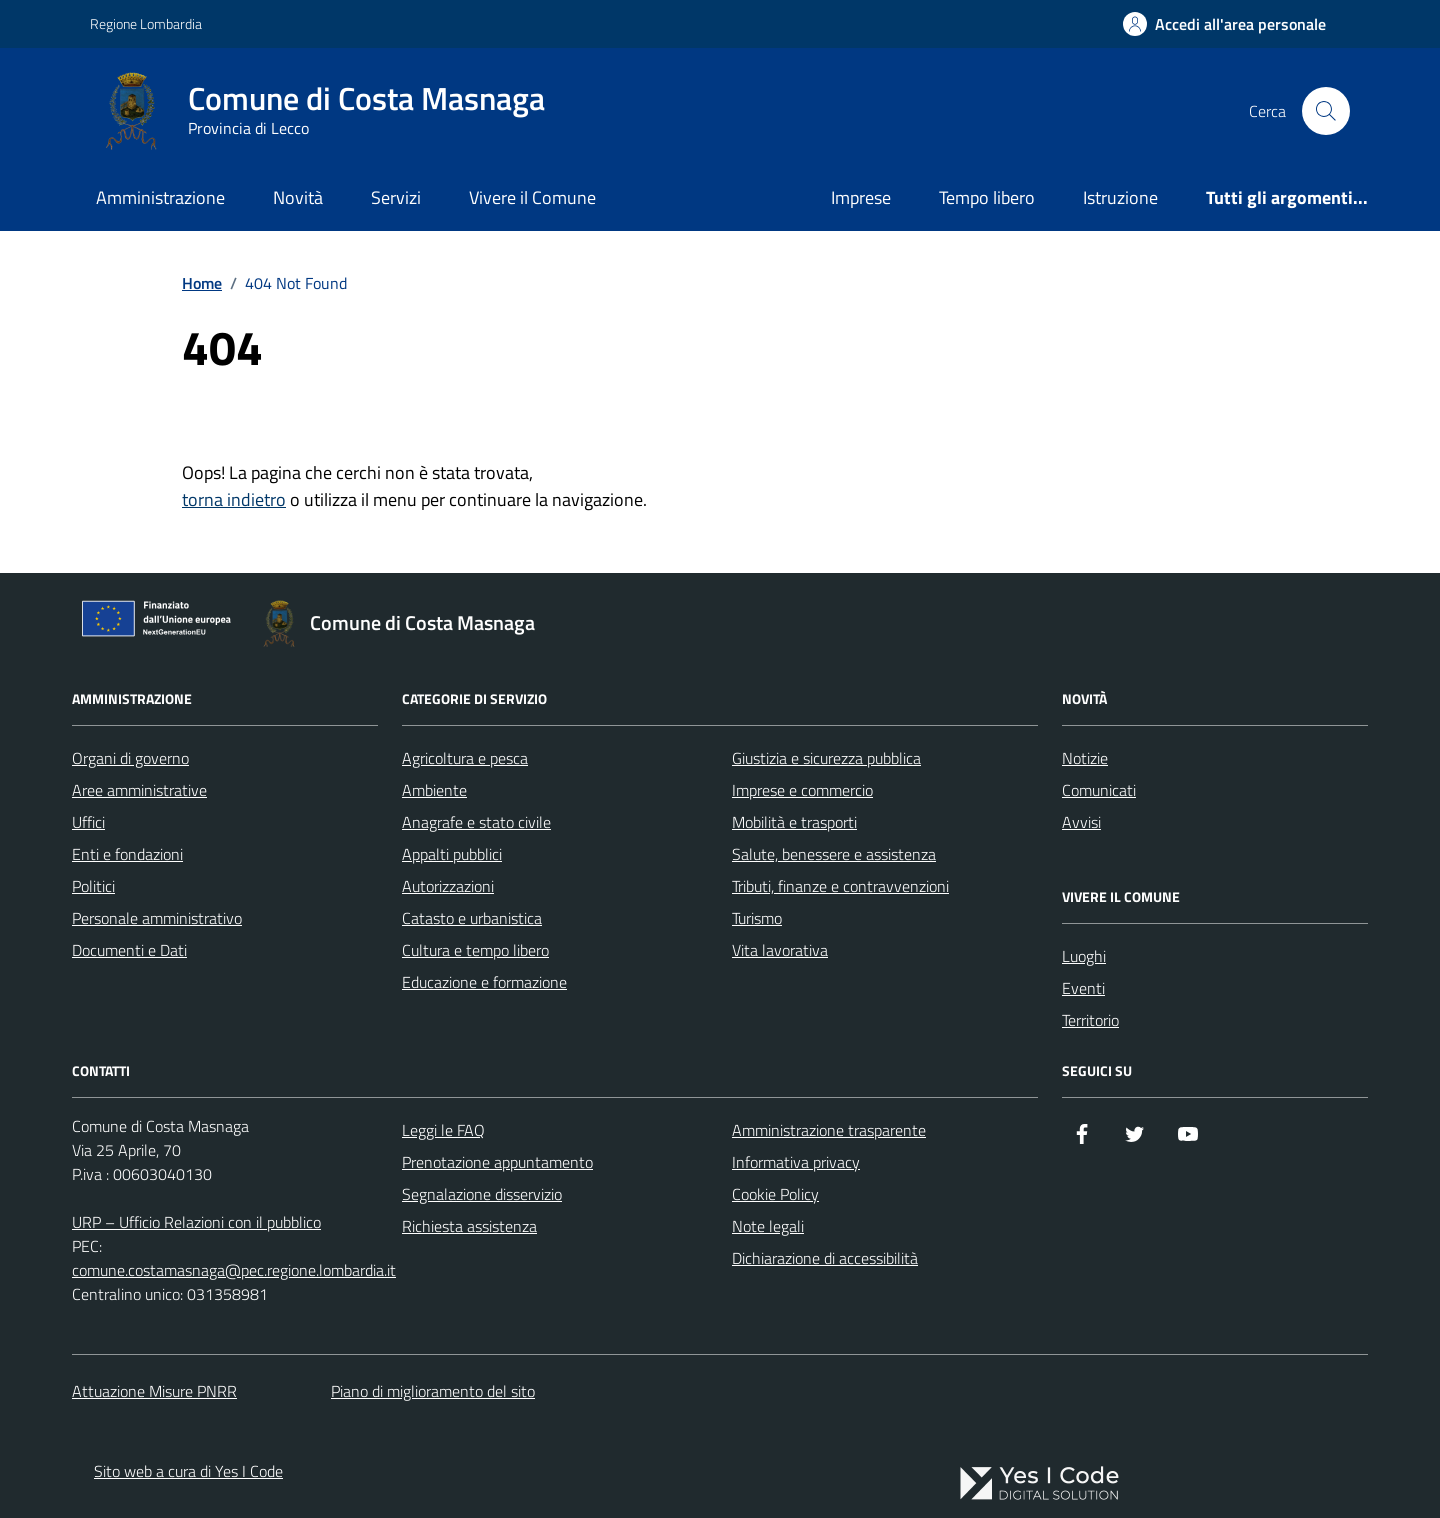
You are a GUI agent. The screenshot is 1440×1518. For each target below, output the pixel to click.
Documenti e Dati (129, 950)
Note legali (768, 1226)
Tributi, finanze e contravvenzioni (840, 886)
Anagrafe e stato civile (476, 822)
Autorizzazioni (448, 886)
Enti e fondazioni (127, 854)
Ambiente (434, 790)
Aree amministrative (139, 790)
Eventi (1083, 988)
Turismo (757, 918)
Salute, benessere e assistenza (834, 854)
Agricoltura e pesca (465, 758)
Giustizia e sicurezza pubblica (826, 758)
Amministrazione (160, 197)
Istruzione (1120, 197)
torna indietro (234, 499)
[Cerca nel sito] (1326, 111)
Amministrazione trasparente (829, 1130)
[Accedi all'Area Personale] (1224, 24)
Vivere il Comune (532, 197)
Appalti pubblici (452, 854)
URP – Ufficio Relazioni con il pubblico (196, 1222)
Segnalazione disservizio (482, 1194)
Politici (93, 886)
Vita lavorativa (780, 950)
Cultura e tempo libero (475, 950)
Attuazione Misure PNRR (154, 1391)
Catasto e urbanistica (472, 918)
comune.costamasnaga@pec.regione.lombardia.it (234, 1270)
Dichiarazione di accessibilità (825, 1258)
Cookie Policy (775, 1194)
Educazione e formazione (484, 982)
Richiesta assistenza (469, 1226)
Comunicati (1099, 790)
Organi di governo (130, 758)
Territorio (1090, 1020)
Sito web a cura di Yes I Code (188, 1471)
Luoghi (1084, 956)
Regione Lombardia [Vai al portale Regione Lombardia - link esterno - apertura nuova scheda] (146, 23)
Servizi (396, 197)
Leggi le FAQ (443, 1130)
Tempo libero (987, 197)
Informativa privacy (796, 1162)
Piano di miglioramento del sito (433, 1391)
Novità (298, 197)
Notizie (1085, 758)
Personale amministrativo (157, 918)
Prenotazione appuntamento (497, 1162)
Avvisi (1081, 822)
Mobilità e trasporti (794, 822)
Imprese (861, 197)
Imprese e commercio (802, 790)
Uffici (88, 822)
